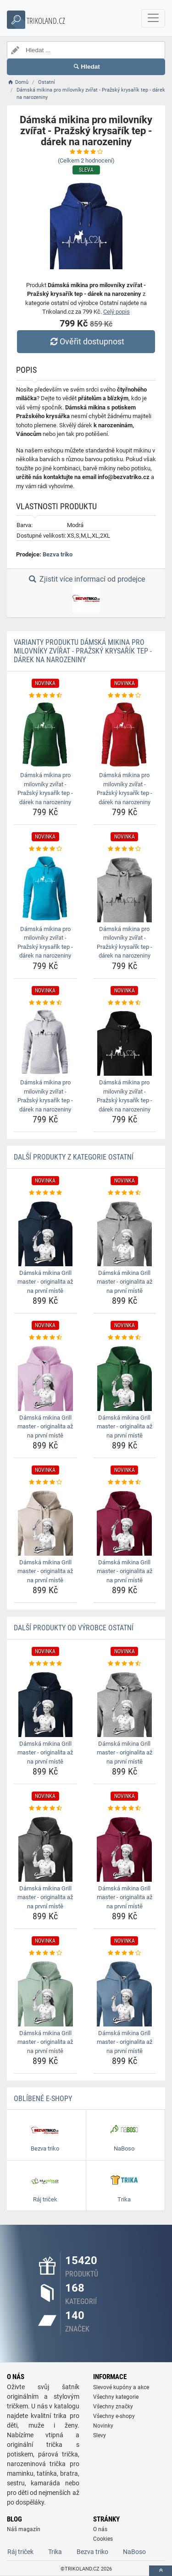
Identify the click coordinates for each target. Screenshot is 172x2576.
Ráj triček (20, 2551)
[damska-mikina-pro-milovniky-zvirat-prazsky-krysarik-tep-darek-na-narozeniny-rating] (45, 695)
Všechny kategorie (116, 2397)
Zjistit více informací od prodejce (85, 593)
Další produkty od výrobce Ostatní (73, 1627)
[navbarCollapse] (153, 18)
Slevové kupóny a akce (121, 2387)
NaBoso (134, 2551)
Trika (55, 2551)
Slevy (99, 2435)
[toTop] (160, 2570)
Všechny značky (113, 2406)
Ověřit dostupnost (86, 341)
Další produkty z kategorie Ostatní (73, 1157)
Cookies (103, 2539)
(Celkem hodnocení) (86, 160)
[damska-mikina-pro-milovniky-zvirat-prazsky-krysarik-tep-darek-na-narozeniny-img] (45, 734)
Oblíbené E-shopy (43, 2098)
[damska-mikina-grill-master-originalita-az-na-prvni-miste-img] (45, 1232)
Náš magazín (23, 2529)
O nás (100, 2529)
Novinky (103, 2426)
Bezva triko (57, 554)
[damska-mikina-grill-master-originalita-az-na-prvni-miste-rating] (45, 1193)
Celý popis (116, 311)
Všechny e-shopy (114, 2416)
